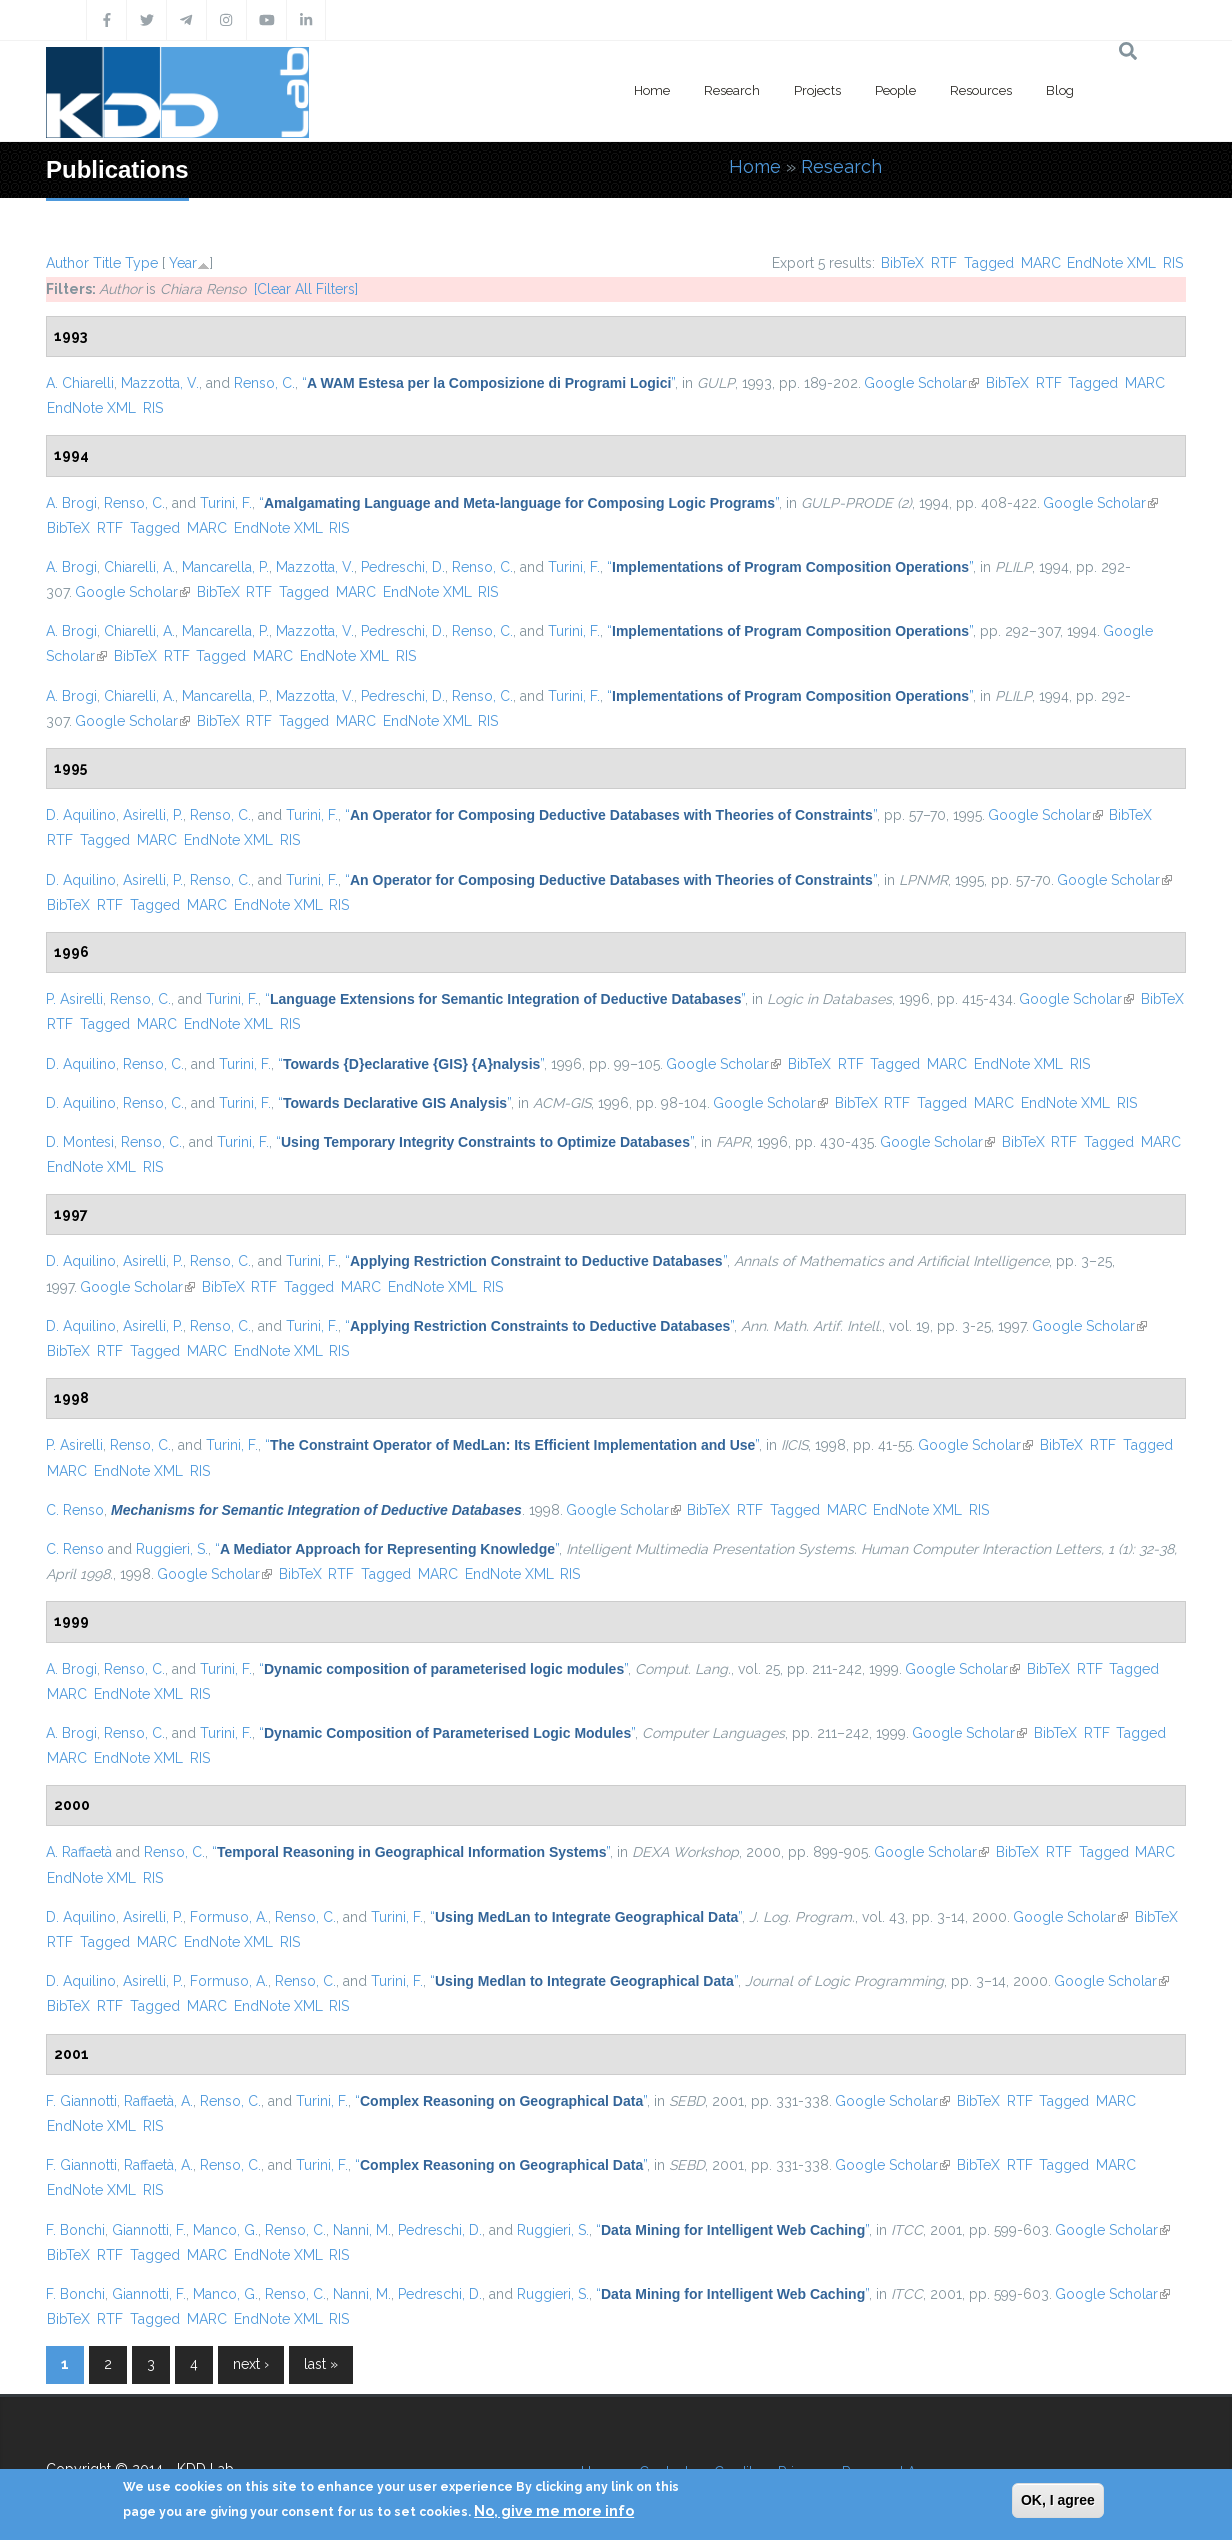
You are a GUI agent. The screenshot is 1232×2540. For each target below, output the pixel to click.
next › (251, 2364)
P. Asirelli (74, 999)
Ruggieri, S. (172, 1549)
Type (141, 263)
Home (652, 90)
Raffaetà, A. (158, 2101)
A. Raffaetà (79, 1852)
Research (732, 90)
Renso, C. (264, 383)
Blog (1060, 90)
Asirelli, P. (153, 815)
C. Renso (75, 1510)
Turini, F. (226, 503)
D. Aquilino (81, 815)
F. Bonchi (75, 2230)
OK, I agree (1058, 2500)
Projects (817, 90)
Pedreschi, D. (403, 567)
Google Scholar (921, 383)
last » (321, 2364)
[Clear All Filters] (306, 289)
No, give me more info (554, 2511)
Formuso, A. (229, 1917)
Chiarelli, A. (139, 567)
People (895, 90)
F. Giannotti (81, 2101)
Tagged (989, 263)
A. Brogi (71, 503)
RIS (1173, 263)
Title (107, 263)
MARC (1041, 263)
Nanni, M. (362, 2230)
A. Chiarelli (80, 383)
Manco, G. (225, 2230)
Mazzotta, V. (160, 383)
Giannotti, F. (149, 2230)
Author (67, 263)
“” (488, 383)
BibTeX (902, 263)
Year (183, 263)
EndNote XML (1111, 263)
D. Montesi (80, 1142)
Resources (981, 90)
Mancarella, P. (225, 567)
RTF (944, 263)
